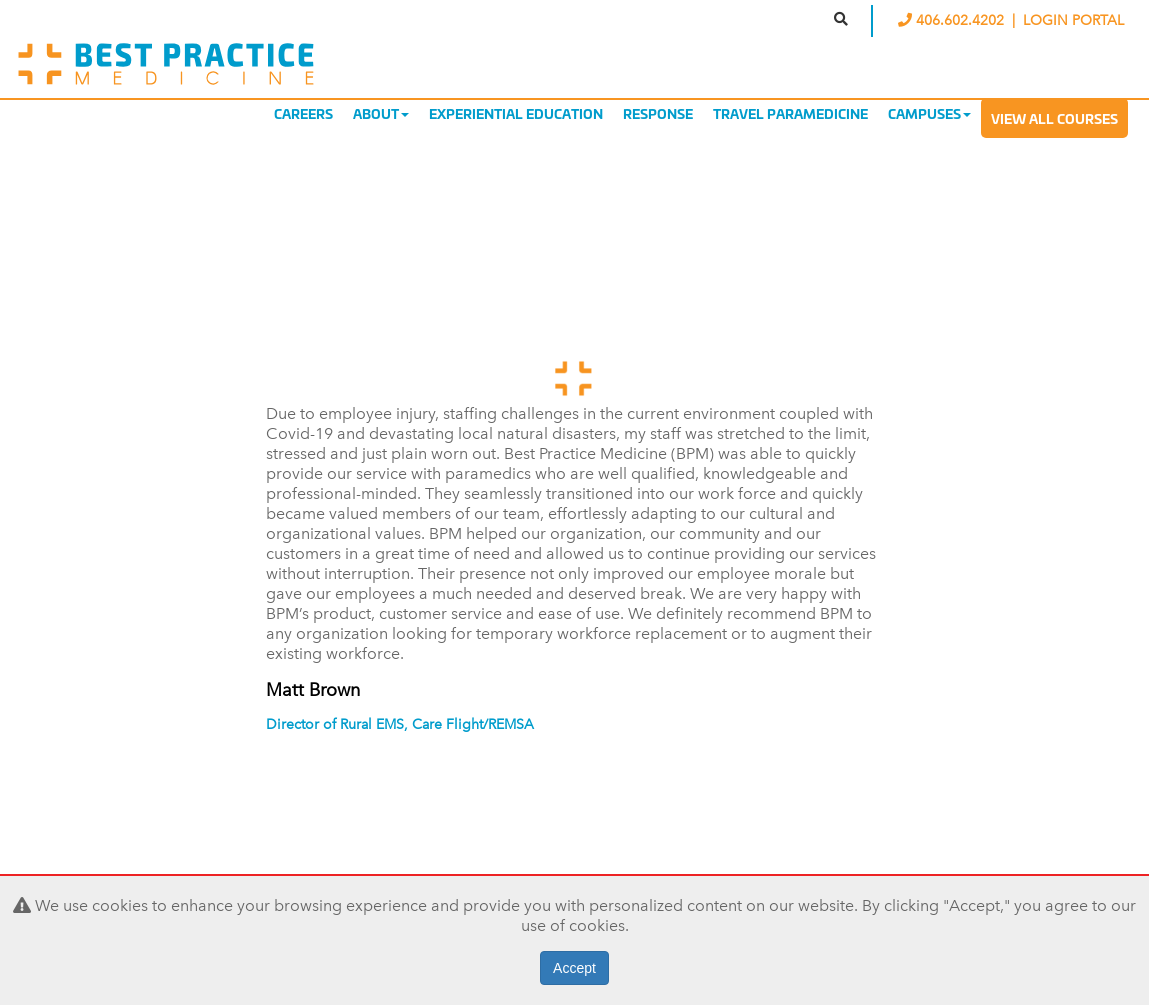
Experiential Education (516, 113)
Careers (303, 113)
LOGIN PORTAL (1073, 20)
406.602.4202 (953, 20)
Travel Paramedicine (790, 113)
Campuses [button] (929, 113)
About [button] (381, 113)
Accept (574, 968)
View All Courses (1054, 118)
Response (658, 113)
